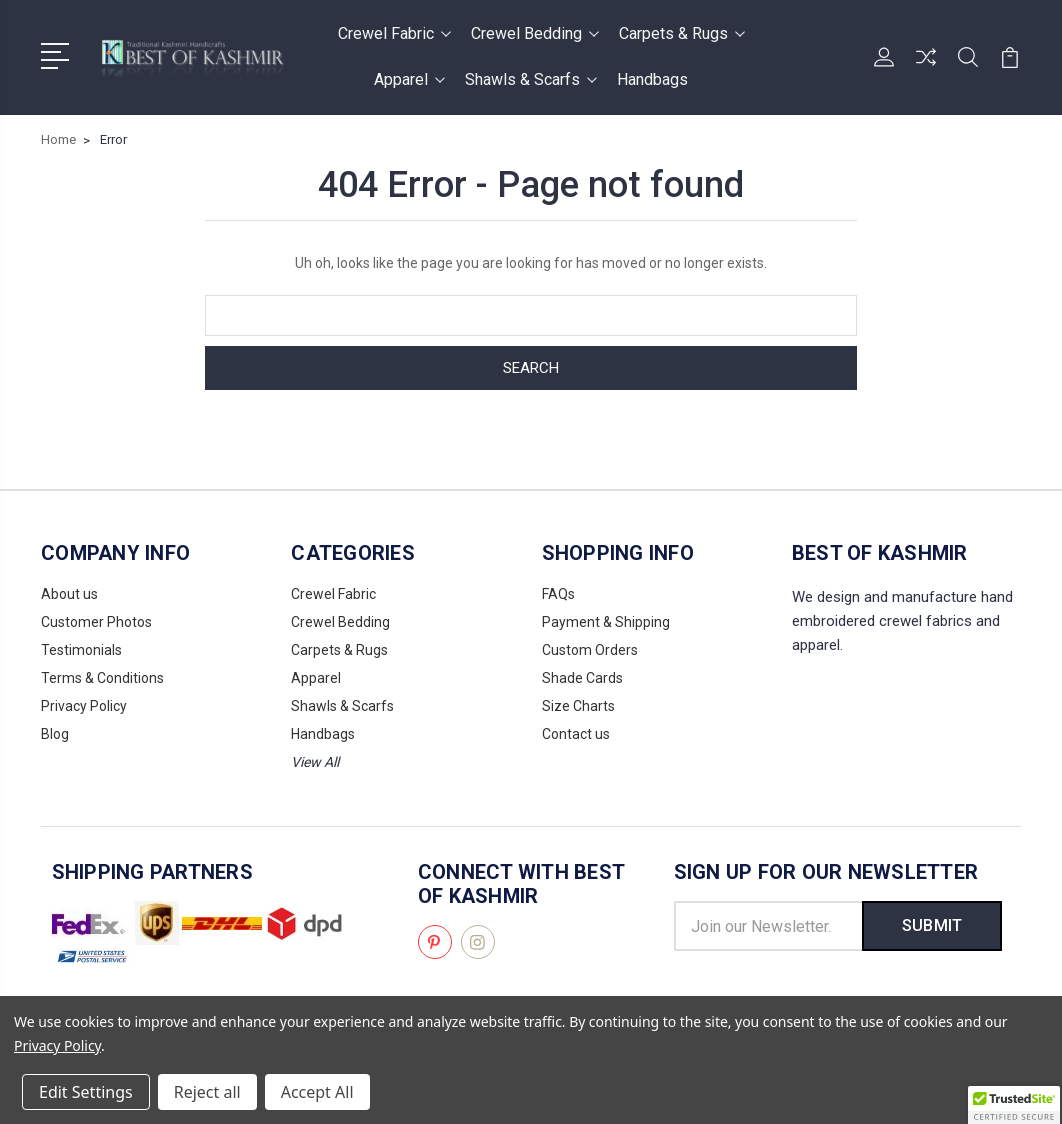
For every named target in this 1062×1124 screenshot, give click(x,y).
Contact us (576, 734)
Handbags (652, 79)
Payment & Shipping (606, 622)
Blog (55, 734)
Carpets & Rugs (682, 33)
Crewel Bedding (535, 33)
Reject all (207, 1092)
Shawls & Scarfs (531, 79)
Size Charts (578, 706)
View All (315, 762)
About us (69, 594)
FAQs (558, 594)
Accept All (317, 1092)
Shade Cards (582, 678)
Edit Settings (86, 1092)
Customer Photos (96, 622)
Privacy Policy (84, 706)
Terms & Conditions (102, 678)
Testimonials (81, 650)
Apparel (409, 79)
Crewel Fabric (394, 33)
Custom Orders (590, 650)
